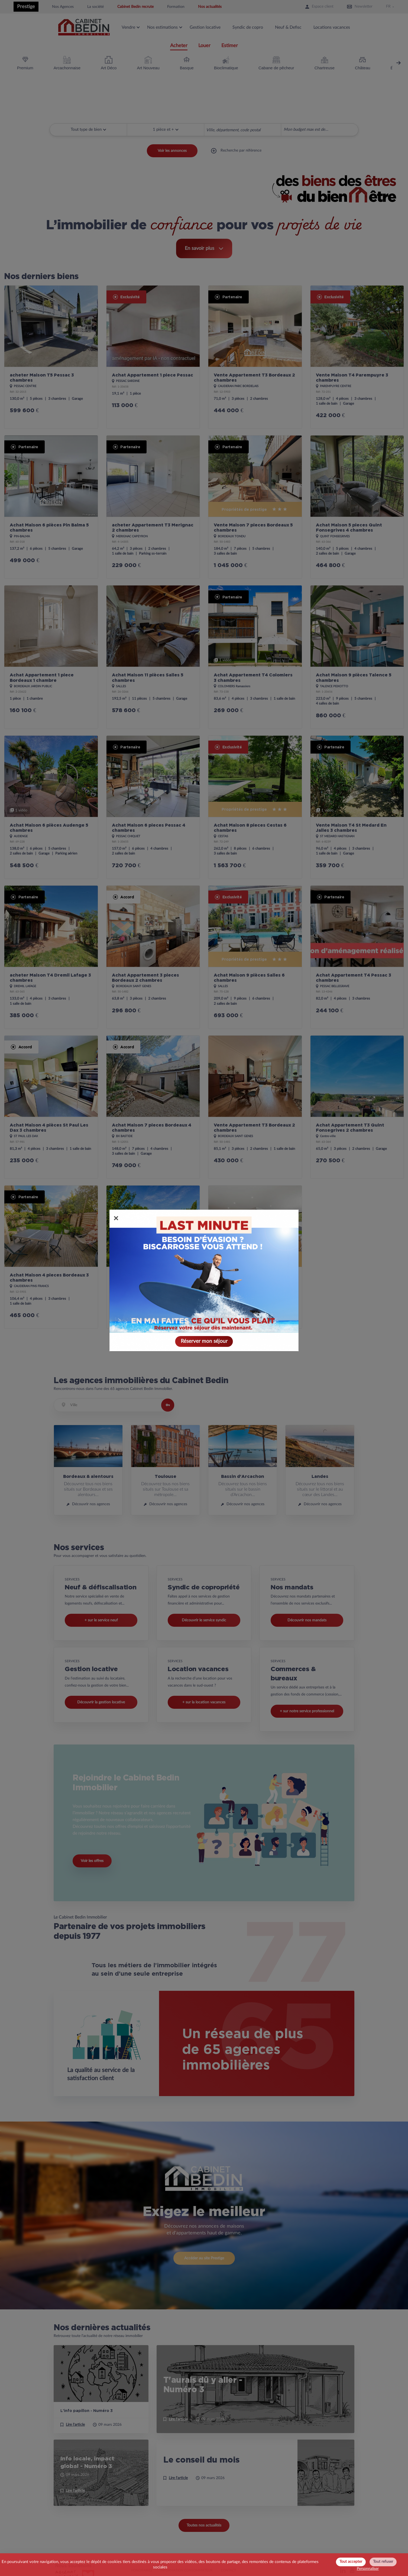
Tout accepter (350, 2562)
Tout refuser (383, 2562)
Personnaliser (368, 2569)
